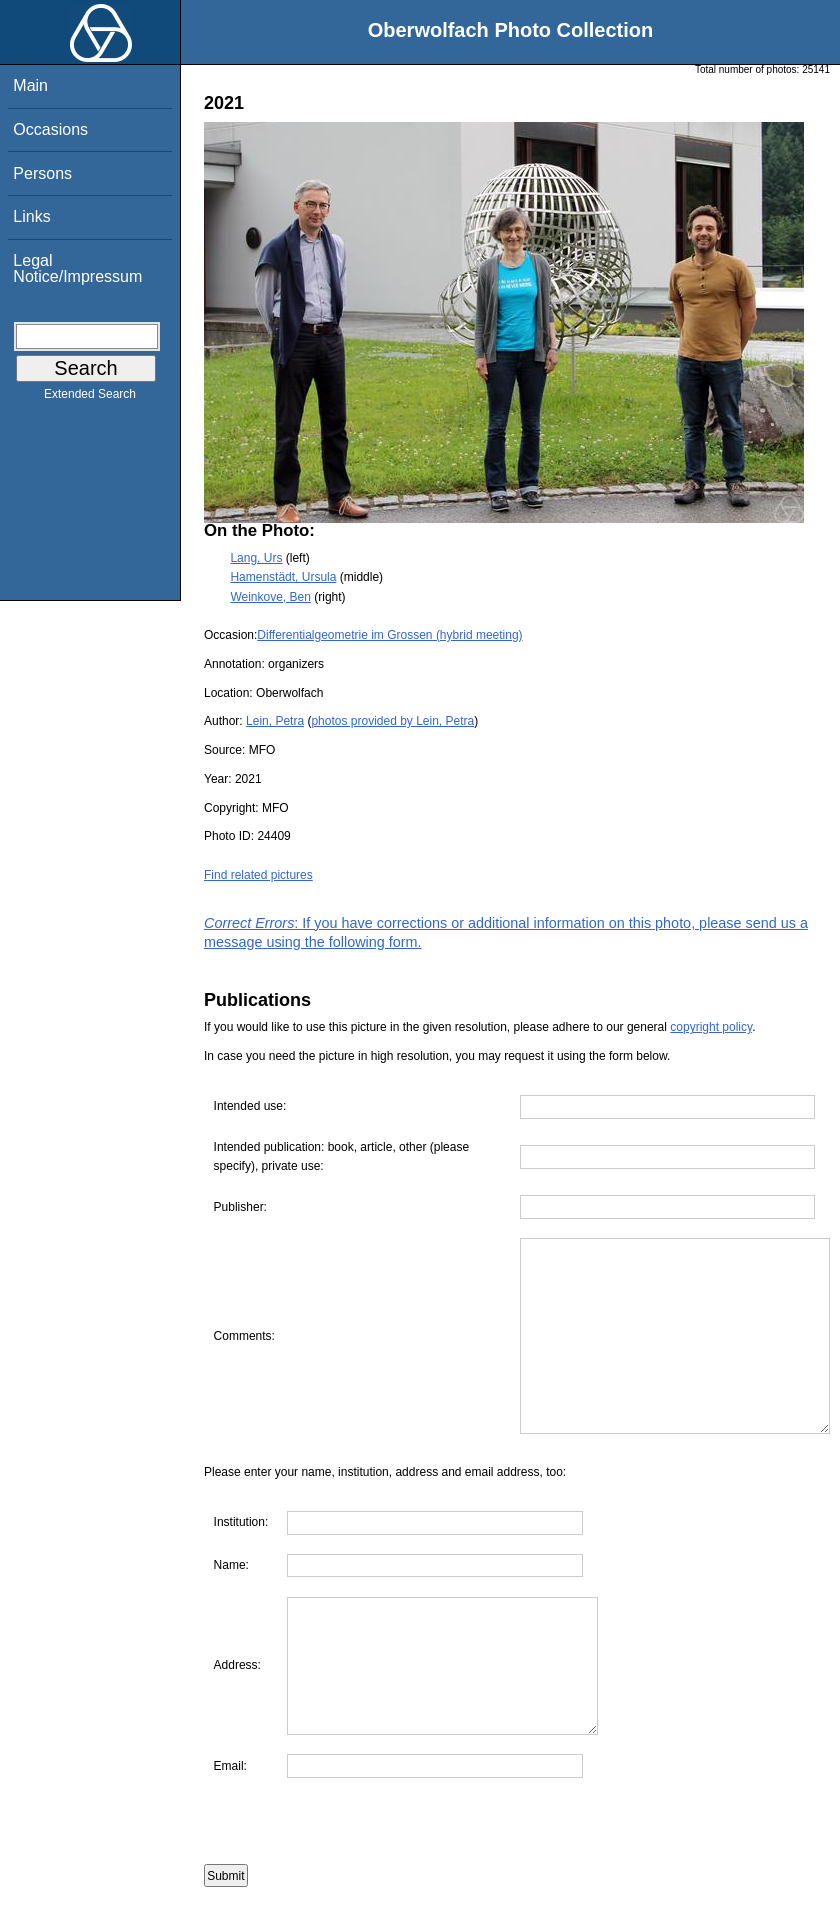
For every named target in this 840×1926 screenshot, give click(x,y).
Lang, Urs (256, 558)
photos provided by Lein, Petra (392, 721)
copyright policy (711, 1027)
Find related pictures (258, 875)
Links (31, 216)
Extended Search (90, 398)
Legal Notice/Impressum (77, 268)
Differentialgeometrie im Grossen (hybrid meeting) (389, 635)
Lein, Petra (275, 721)
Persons (42, 173)
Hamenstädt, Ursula (283, 577)
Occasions (50, 129)
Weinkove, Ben (270, 597)
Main (30, 85)
